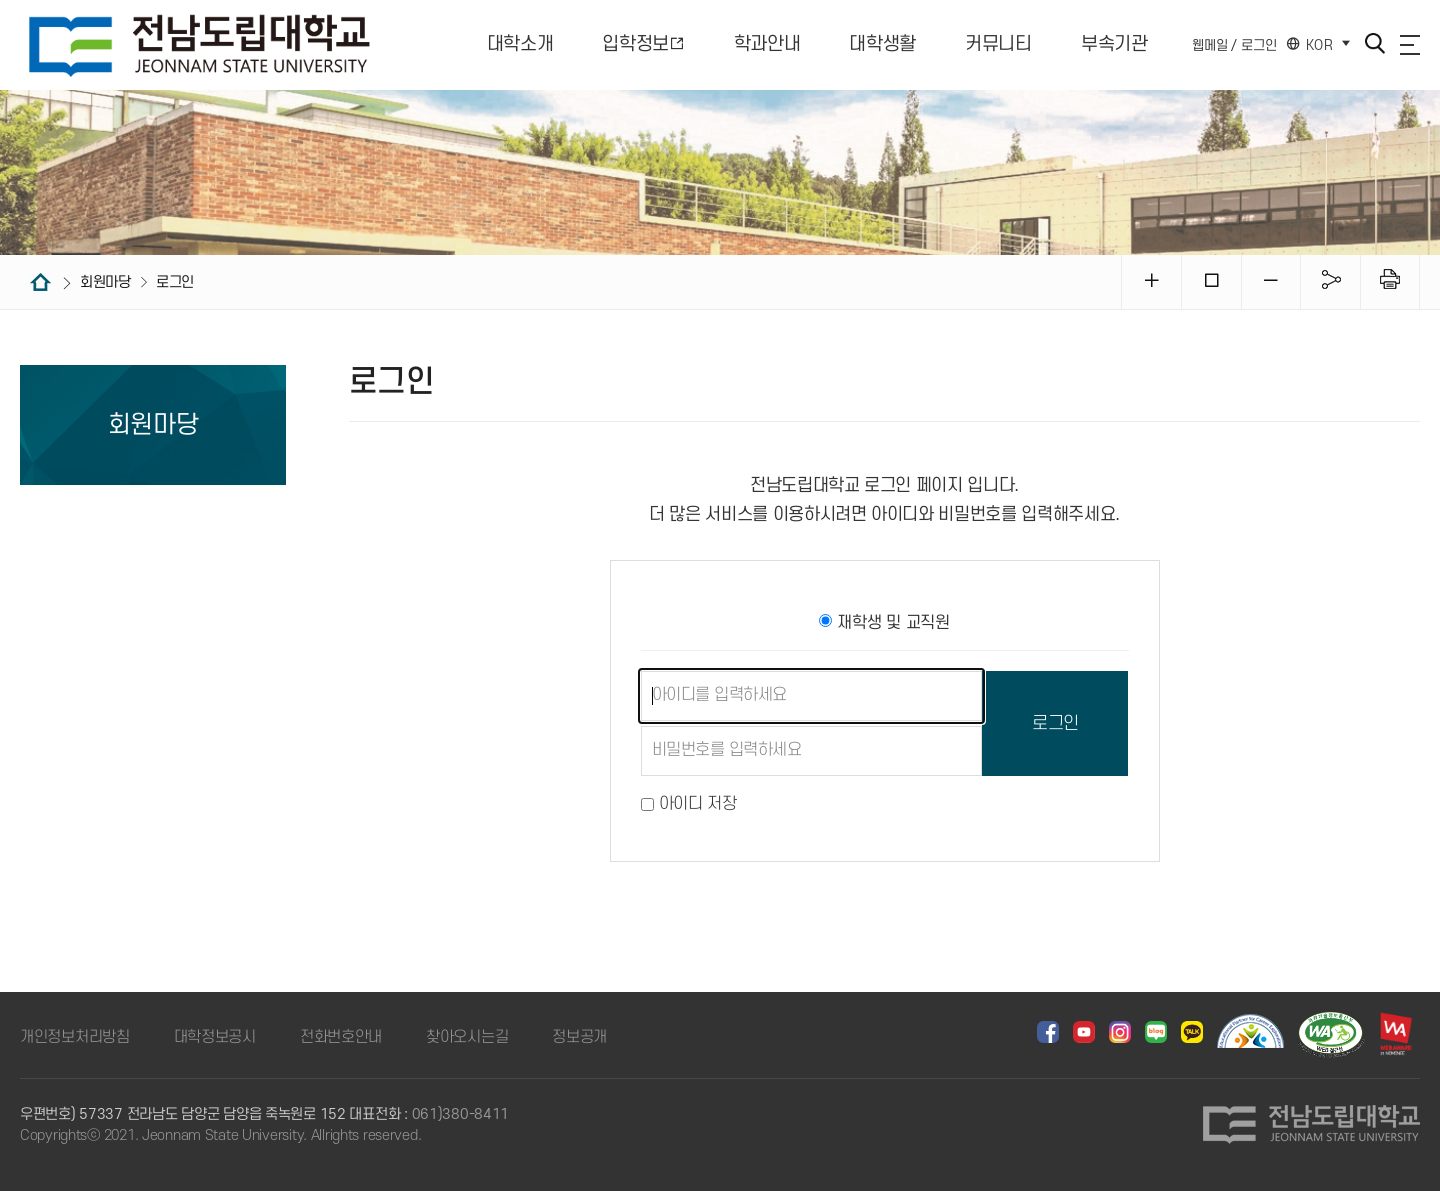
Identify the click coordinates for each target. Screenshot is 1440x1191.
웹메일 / (1214, 44)
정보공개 (579, 1037)
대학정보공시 (215, 1037)
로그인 (1258, 44)
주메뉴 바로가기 (0, 0)
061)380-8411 (461, 1114)
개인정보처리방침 (75, 1037)
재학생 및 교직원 (884, 623)
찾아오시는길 (467, 1037)
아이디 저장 (698, 804)
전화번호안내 (341, 1037)
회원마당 (115, 282)
